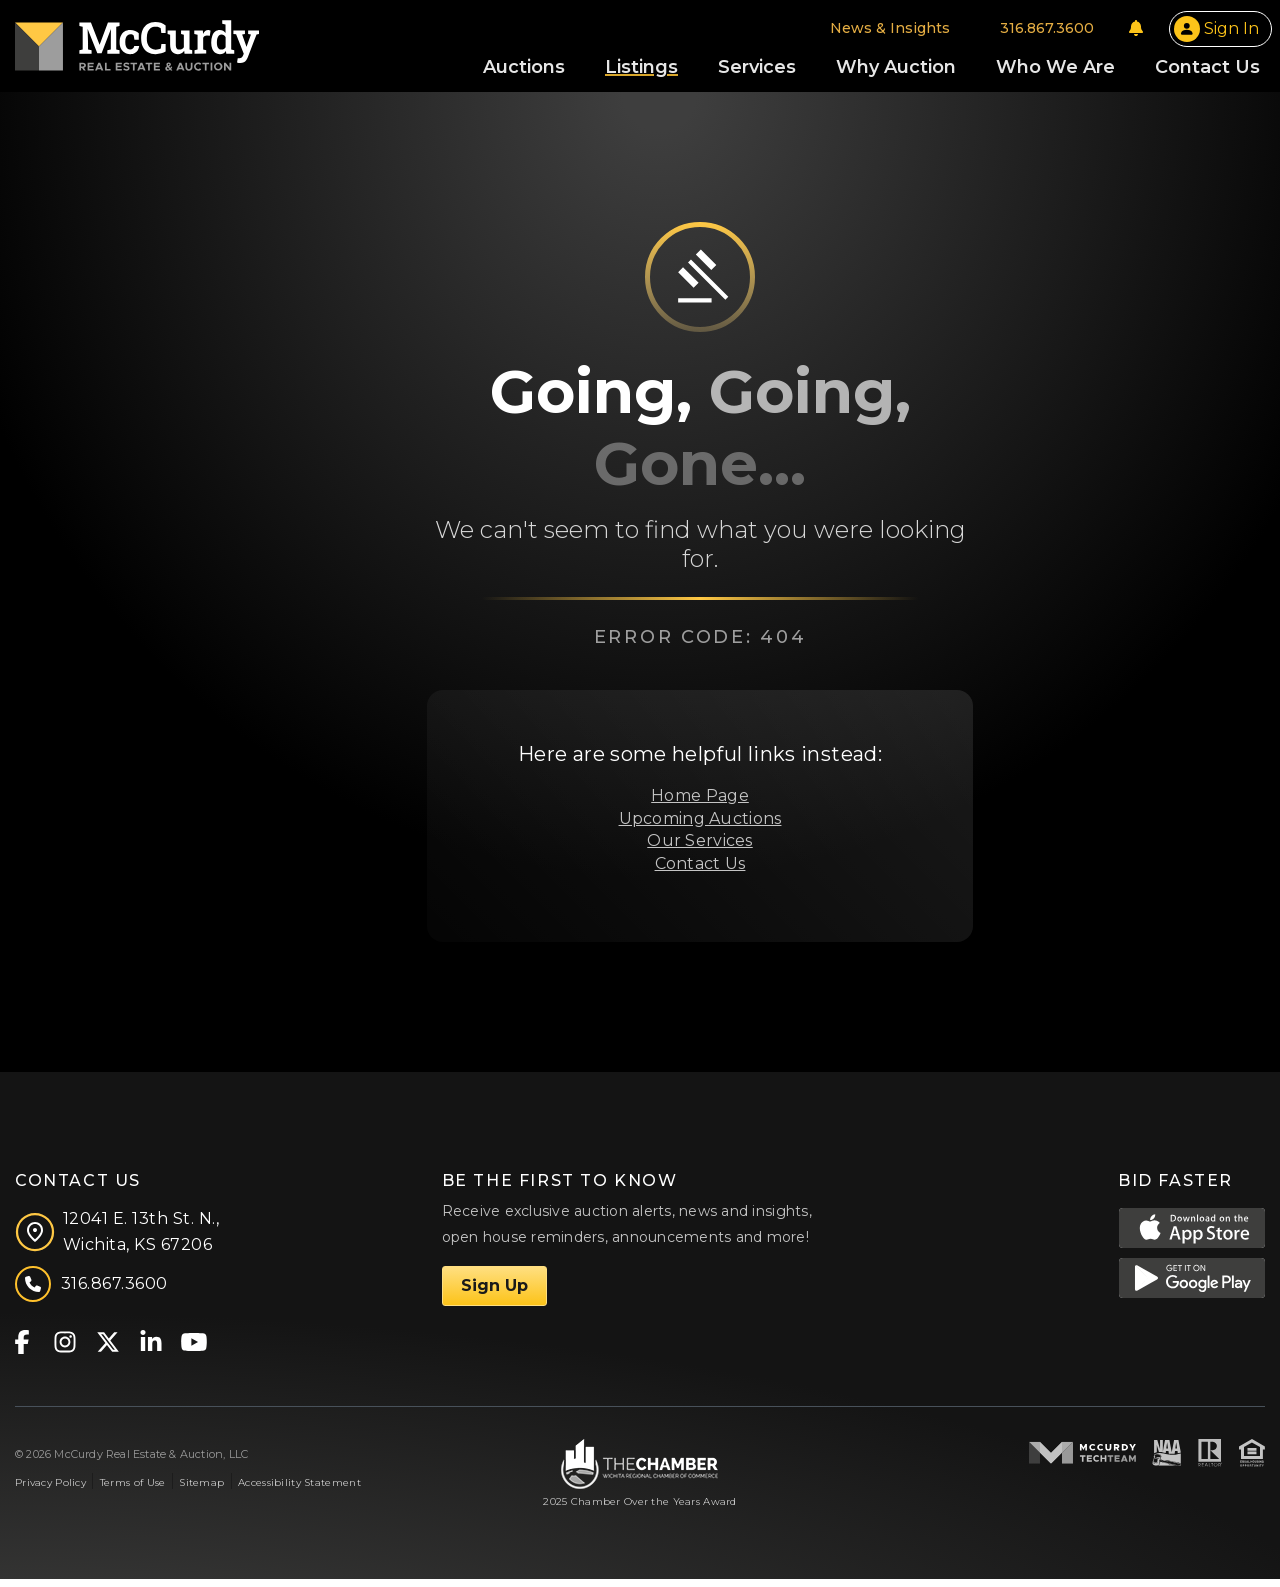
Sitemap (201, 1491)
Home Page (700, 803)
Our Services (699, 848)
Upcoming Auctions (700, 826)
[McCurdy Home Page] (137, 43)
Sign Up (494, 1293)
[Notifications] (1136, 32)
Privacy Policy (50, 1491)
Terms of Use (132, 1491)
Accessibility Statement (299, 1491)
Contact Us (700, 871)
